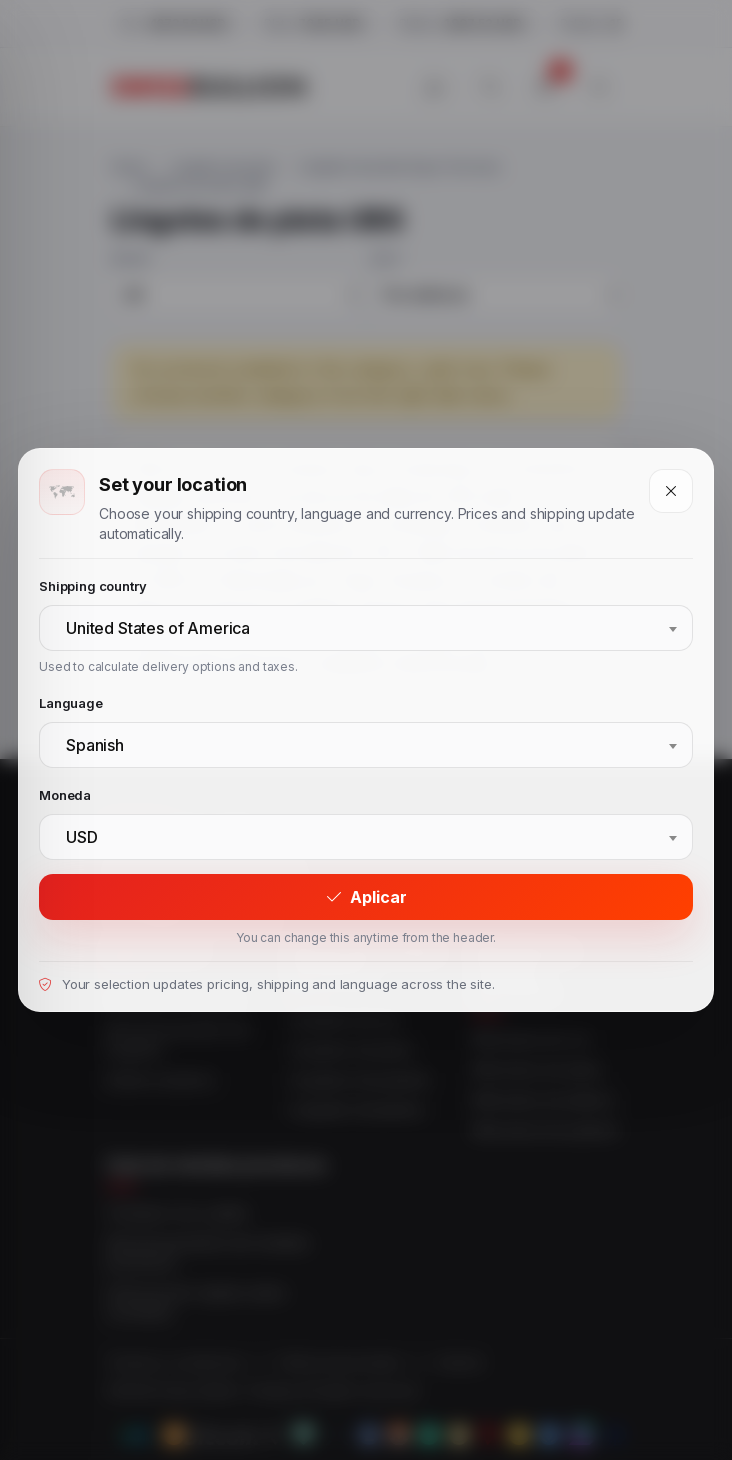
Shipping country (92, 586)
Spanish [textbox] (95, 745)
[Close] (671, 491)
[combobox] (366, 628)
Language (71, 703)
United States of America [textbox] (158, 628)
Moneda (65, 795)
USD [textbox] (82, 837)
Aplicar (366, 897)
